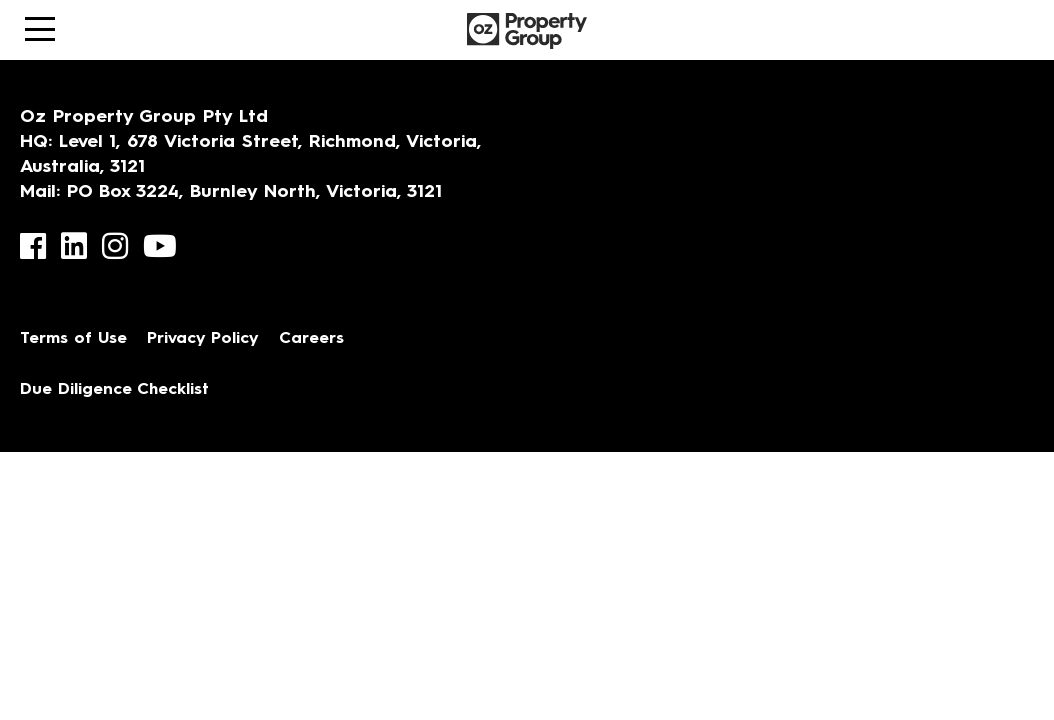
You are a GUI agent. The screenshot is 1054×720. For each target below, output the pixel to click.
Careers (311, 339)
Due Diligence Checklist (114, 390)
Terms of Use (73, 339)
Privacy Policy (203, 339)
